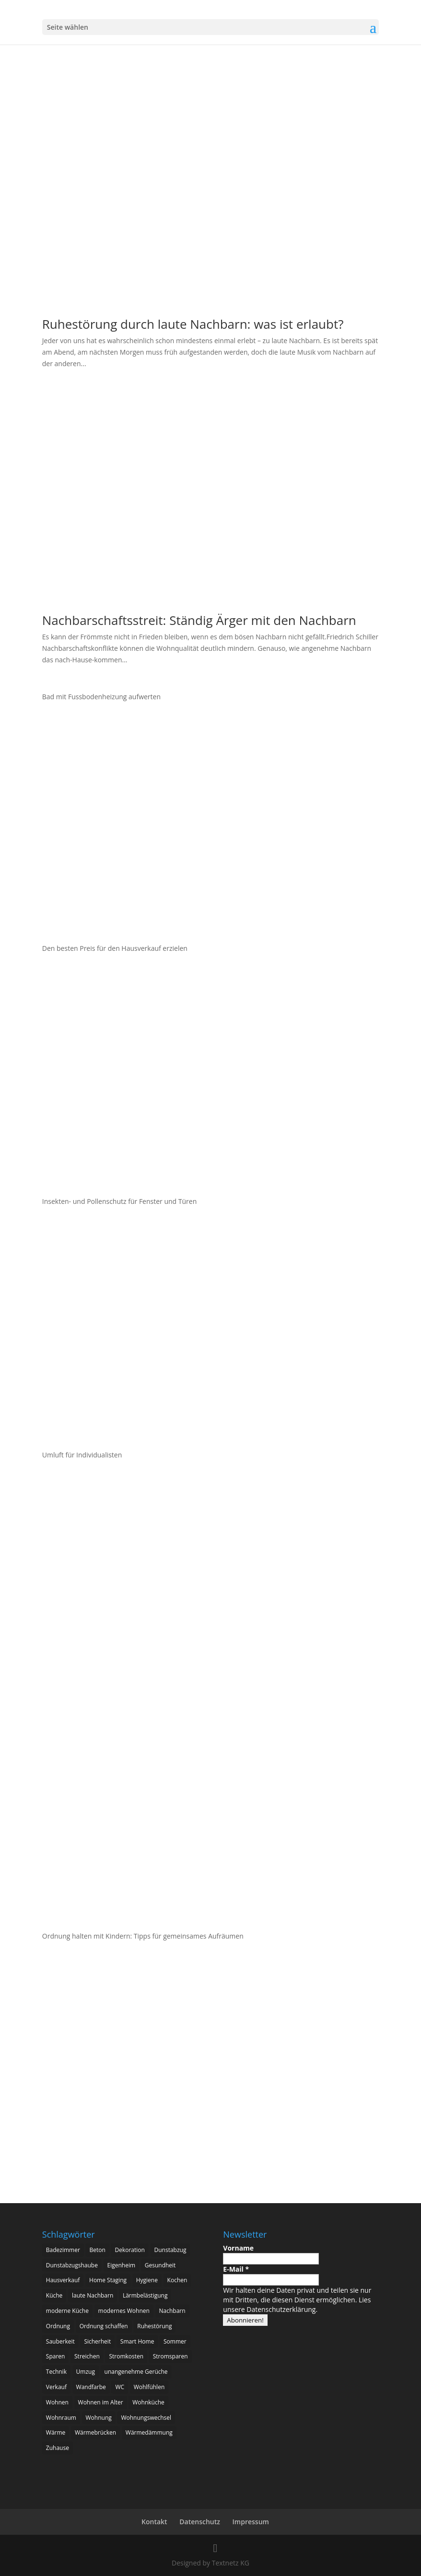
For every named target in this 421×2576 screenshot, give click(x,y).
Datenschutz (199, 2521)
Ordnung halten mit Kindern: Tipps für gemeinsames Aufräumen (144, 1936)
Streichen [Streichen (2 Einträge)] (87, 2356)
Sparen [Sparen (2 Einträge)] (55, 2356)
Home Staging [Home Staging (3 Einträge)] (108, 2280)
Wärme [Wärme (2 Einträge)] (56, 2432)
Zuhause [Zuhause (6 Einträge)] (57, 2448)
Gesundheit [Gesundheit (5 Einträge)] (160, 2265)
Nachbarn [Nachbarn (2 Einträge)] (172, 2311)
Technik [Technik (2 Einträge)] (56, 2372)
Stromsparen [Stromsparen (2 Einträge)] (170, 2356)
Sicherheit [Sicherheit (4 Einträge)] (97, 2341)
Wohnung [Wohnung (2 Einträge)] (99, 2418)
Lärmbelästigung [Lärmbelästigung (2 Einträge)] (145, 2295)
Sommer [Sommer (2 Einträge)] (175, 2341)
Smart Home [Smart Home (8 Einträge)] (137, 2341)
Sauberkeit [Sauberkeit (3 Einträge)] (60, 2341)
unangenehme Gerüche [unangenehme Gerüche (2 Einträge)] (136, 2372)
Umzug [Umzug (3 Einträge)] (85, 2372)
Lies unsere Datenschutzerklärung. (297, 2304)
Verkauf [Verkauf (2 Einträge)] (56, 2387)
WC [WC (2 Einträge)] (119, 2387)
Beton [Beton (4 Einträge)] (97, 2250)
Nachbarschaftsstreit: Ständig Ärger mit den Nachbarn (199, 620)
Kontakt (154, 2521)
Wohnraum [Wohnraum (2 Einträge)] (61, 2418)
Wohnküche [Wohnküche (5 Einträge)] (148, 2402)
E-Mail (236, 2269)
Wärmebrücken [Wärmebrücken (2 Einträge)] (95, 2432)
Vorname (238, 2248)
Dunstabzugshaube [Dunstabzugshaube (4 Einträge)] (72, 2265)
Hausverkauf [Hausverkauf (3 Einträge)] (63, 2280)
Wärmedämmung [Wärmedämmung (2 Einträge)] (149, 2432)
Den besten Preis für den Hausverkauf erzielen (114, 948)
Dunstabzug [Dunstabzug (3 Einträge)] (170, 2250)
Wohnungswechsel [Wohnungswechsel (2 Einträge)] (146, 2418)
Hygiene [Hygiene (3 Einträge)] (147, 2280)
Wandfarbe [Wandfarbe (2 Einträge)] (91, 2387)
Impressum (251, 2521)
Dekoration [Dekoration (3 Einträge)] (129, 2250)
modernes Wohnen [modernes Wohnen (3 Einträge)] (124, 2311)
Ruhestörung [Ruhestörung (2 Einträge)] (154, 2326)
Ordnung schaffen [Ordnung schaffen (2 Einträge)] (104, 2326)
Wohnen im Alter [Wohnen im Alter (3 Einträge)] (100, 2402)
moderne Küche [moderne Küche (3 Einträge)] (67, 2311)
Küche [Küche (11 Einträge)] (54, 2295)
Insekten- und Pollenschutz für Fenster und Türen (119, 1201)
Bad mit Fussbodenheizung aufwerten (101, 696)
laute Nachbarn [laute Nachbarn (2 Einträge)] (92, 2295)
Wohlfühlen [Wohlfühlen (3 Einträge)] (149, 2387)
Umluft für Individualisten (82, 1454)
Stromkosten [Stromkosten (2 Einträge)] (126, 2356)
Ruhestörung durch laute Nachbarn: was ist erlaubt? (193, 324)
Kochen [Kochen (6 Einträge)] (177, 2280)
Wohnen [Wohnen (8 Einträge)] (57, 2402)
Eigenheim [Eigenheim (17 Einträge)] (121, 2265)
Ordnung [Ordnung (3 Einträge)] (58, 2326)
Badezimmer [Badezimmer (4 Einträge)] (63, 2250)
